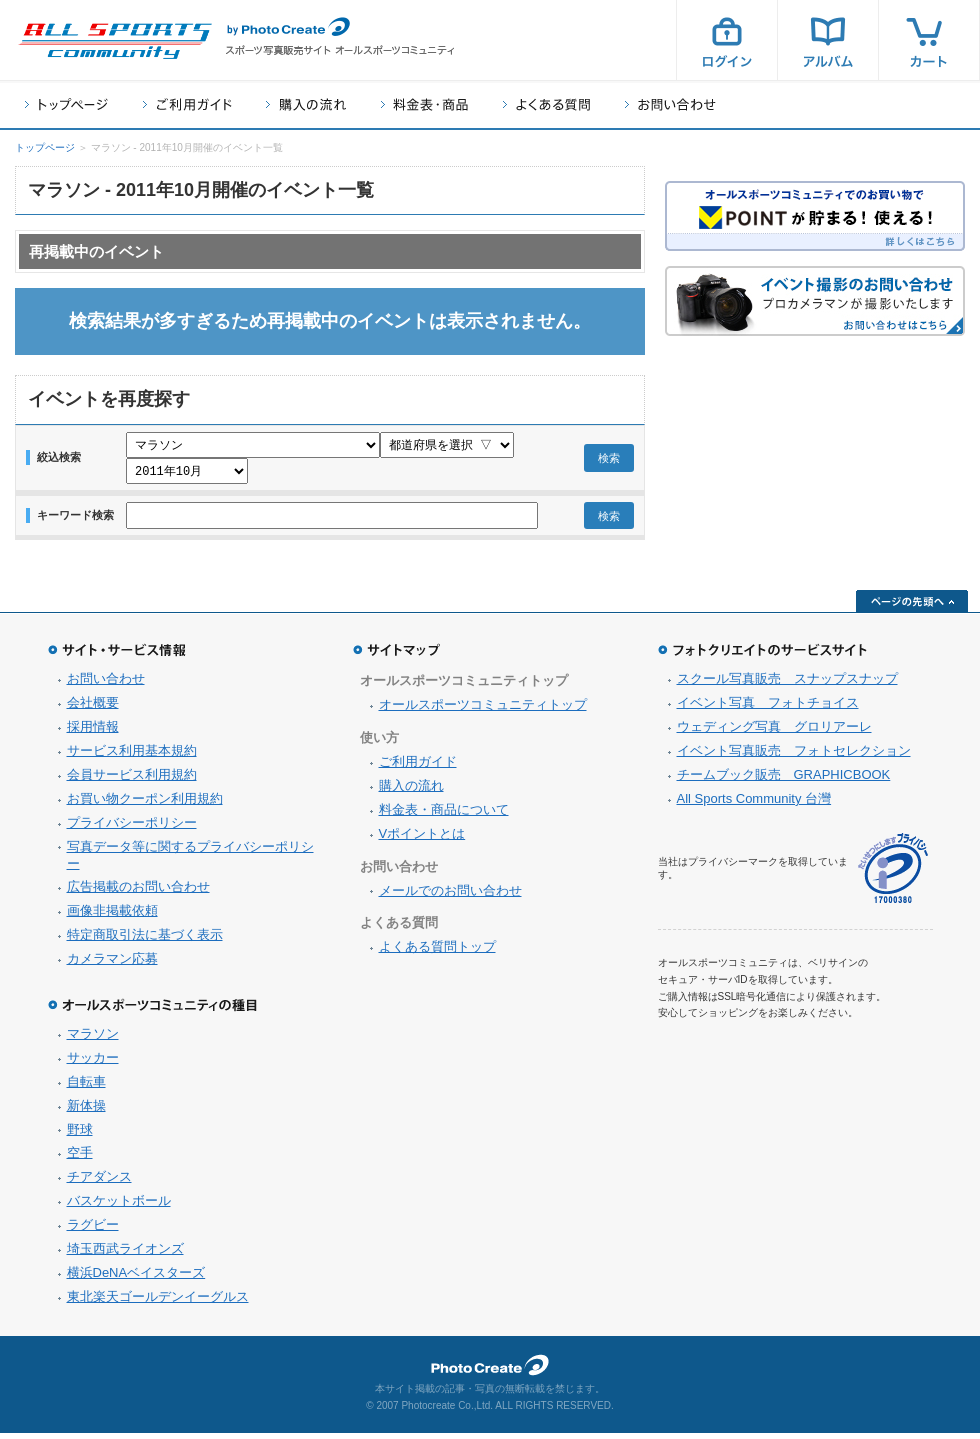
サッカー (93, 1063)
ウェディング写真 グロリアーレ (774, 732)
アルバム (828, 40)
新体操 (86, 1111)
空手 (80, 1158)
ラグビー (93, 1230)
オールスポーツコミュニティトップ (483, 710)
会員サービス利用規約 (132, 780)
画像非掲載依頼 (112, 916)
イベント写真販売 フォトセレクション (794, 756)
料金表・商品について (444, 815)
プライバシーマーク (893, 874)
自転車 (86, 1087)
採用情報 (93, 732)
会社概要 (93, 708)
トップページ (66, 104)
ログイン (727, 40)
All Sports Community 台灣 (754, 804)
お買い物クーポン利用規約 (145, 804)
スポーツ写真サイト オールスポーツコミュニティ (115, 41)
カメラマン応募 (112, 964)
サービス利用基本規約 (132, 756)
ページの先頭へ (912, 607)
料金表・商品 (424, 104)
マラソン (93, 1039)
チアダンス (99, 1182)
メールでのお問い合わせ (450, 896)
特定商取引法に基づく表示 (145, 940)
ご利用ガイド (187, 104)
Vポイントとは (422, 839)
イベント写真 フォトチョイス (768, 708)
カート (929, 40)
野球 (80, 1135)
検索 (609, 461)
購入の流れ (306, 104)
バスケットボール (119, 1206)
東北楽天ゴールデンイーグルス (158, 1302)
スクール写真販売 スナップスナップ (787, 684)
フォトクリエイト (490, 1371)
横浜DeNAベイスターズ (136, 1278)
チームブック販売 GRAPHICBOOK (784, 780)
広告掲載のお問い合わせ (138, 892)
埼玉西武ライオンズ (125, 1254)
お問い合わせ (670, 104)
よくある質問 (546, 104)
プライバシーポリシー (132, 828)
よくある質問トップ (437, 952)
